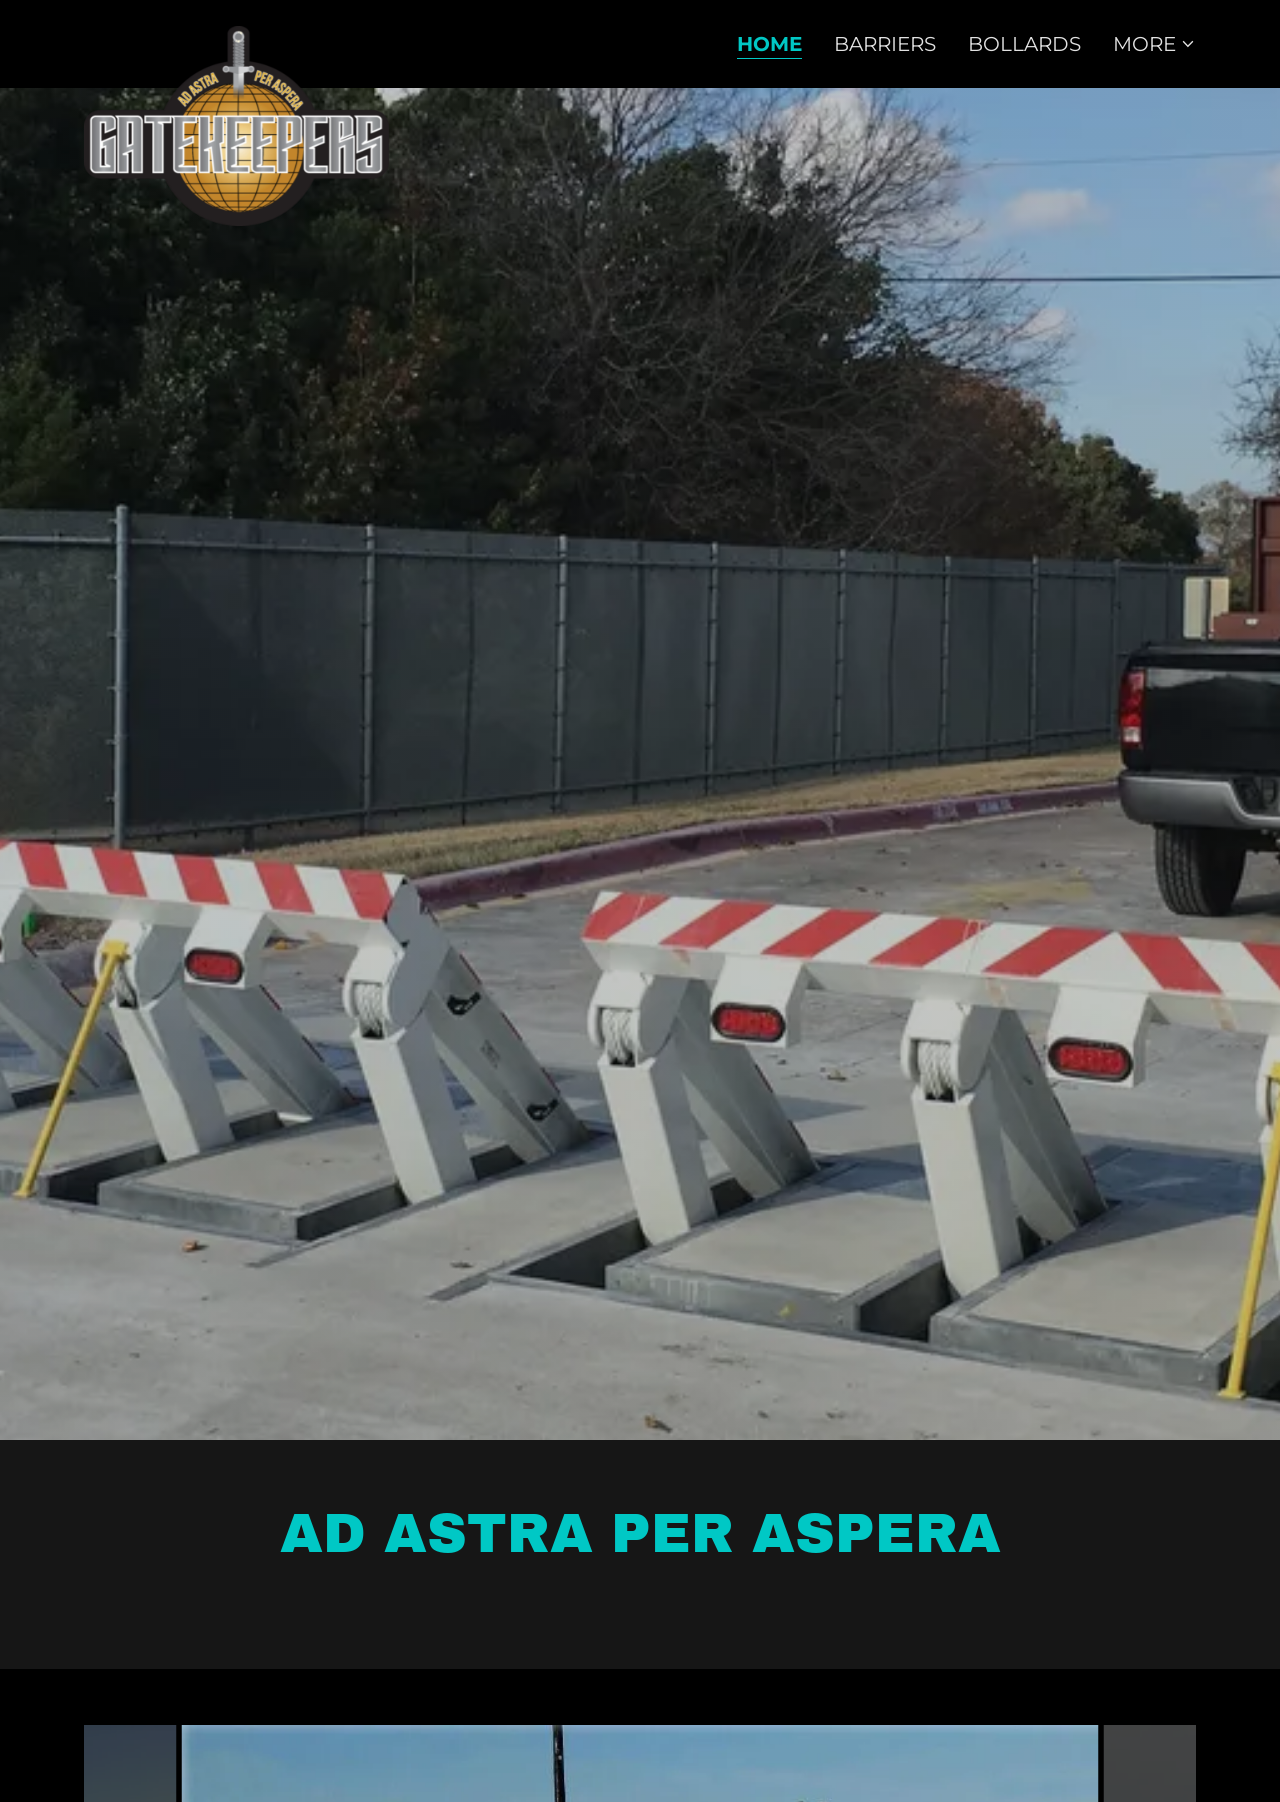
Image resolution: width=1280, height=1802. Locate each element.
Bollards (1024, 44)
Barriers (885, 44)
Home (769, 44)
